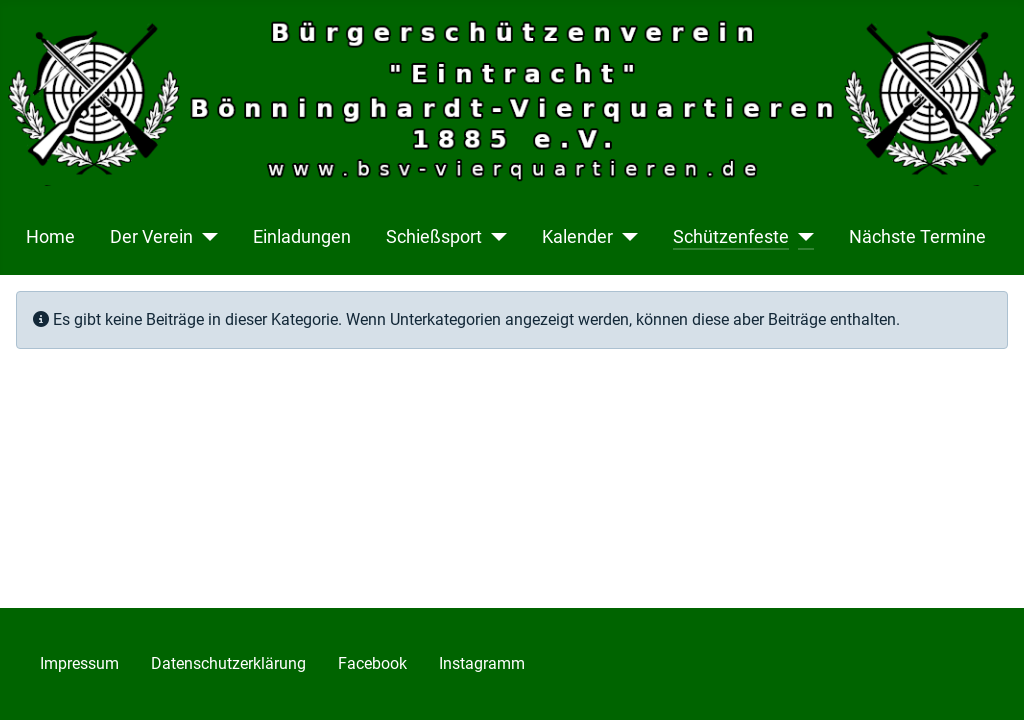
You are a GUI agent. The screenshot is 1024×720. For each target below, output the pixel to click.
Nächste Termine (917, 237)
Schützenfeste (731, 237)
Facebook (372, 663)
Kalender (577, 237)
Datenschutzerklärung (228, 663)
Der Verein (151, 237)
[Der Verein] (205, 237)
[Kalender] (625, 237)
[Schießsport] (494, 237)
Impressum (79, 663)
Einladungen (302, 237)
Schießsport (434, 237)
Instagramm (482, 663)
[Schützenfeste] (801, 237)
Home (50, 237)
